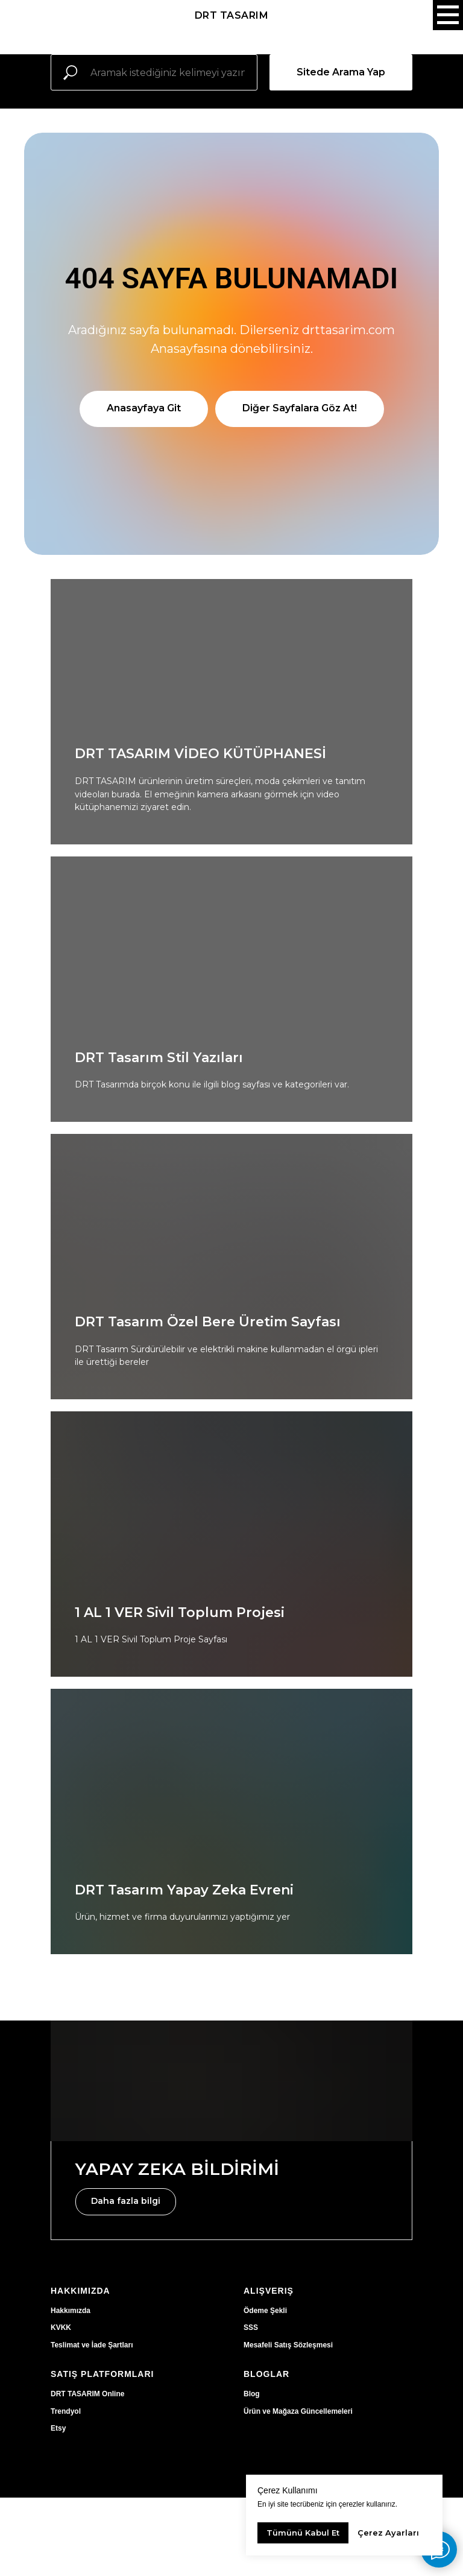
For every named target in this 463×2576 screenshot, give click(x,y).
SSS (251, 2327)
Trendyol (66, 2411)
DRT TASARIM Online (87, 2394)
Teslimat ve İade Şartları (92, 2345)
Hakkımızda (70, 2310)
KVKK (61, 2327)
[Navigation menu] (448, 15)
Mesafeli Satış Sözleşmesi (288, 2345)
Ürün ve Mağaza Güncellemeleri (298, 2411)
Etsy (58, 2428)
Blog (252, 2394)
